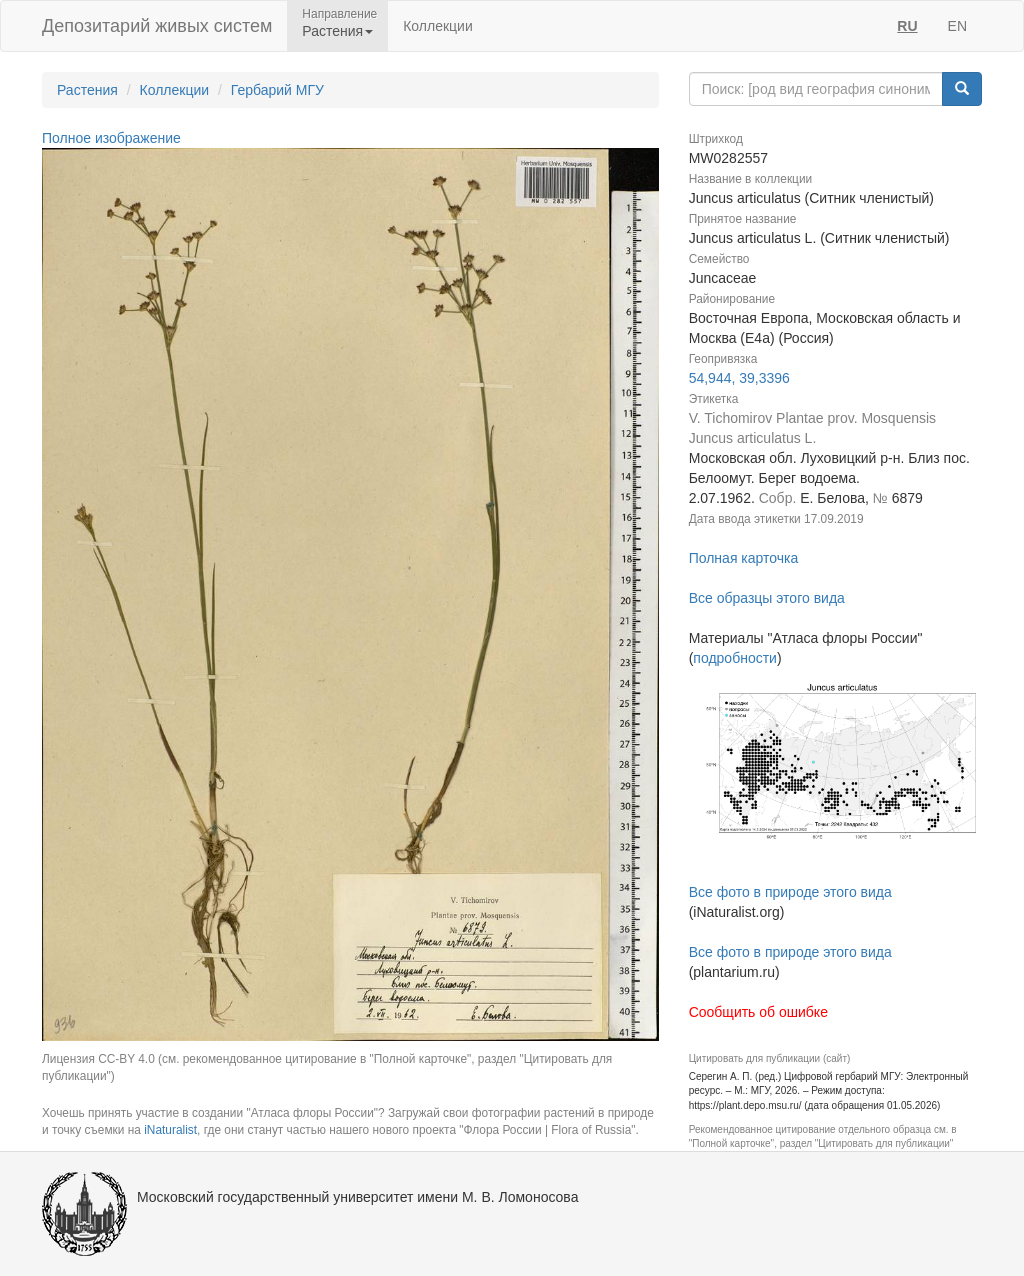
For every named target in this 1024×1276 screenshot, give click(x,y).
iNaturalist (170, 1130)
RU (907, 26)
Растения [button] (337, 31)
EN (957, 26)
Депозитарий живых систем (157, 26)
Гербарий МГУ (277, 90)
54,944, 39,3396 (739, 378)
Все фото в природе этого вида (790, 892)
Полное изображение (111, 138)
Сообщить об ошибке (758, 1012)
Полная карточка (744, 558)
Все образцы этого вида (767, 598)
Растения (87, 90)
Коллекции (438, 26)
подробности (735, 658)
